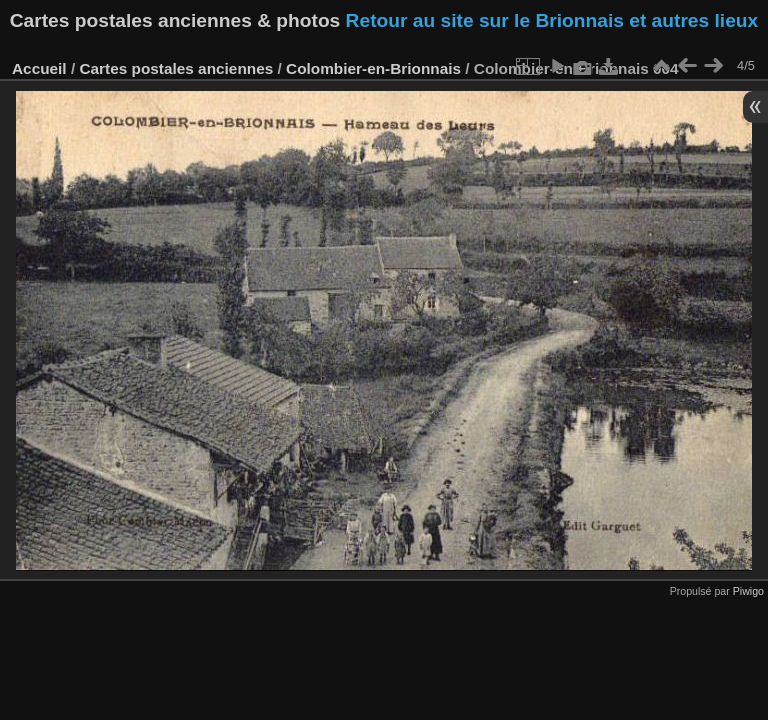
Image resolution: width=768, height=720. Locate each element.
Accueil (39, 68)
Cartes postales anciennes (176, 68)
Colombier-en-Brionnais (373, 68)
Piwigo (748, 591)
